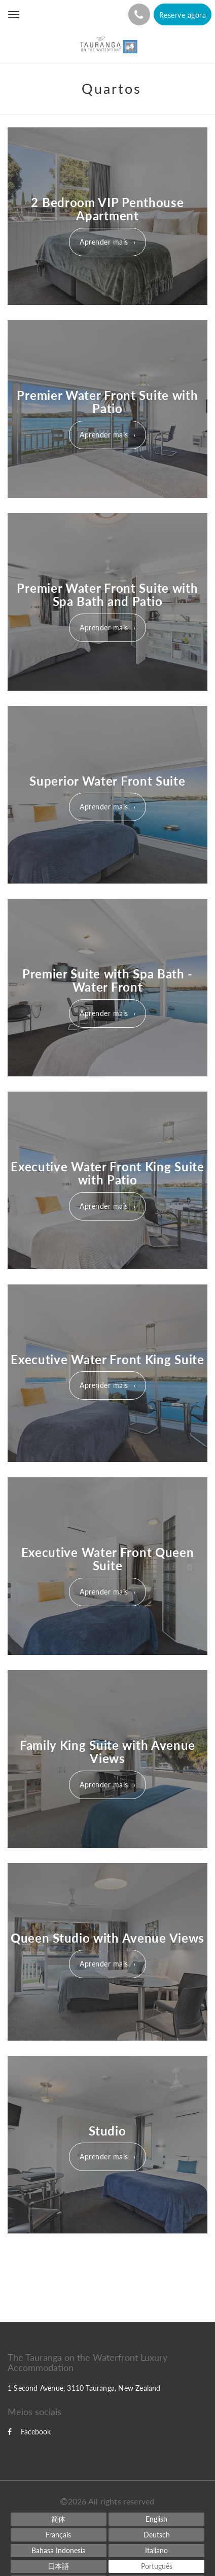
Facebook (29, 2431)
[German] (156, 2534)
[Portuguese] (156, 2566)
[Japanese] (58, 2566)
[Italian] (156, 2550)
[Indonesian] (58, 2550)
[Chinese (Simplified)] (58, 2519)
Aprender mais (104, 242)
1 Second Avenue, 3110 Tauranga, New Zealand (84, 2388)
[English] (156, 2519)
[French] (58, 2534)
